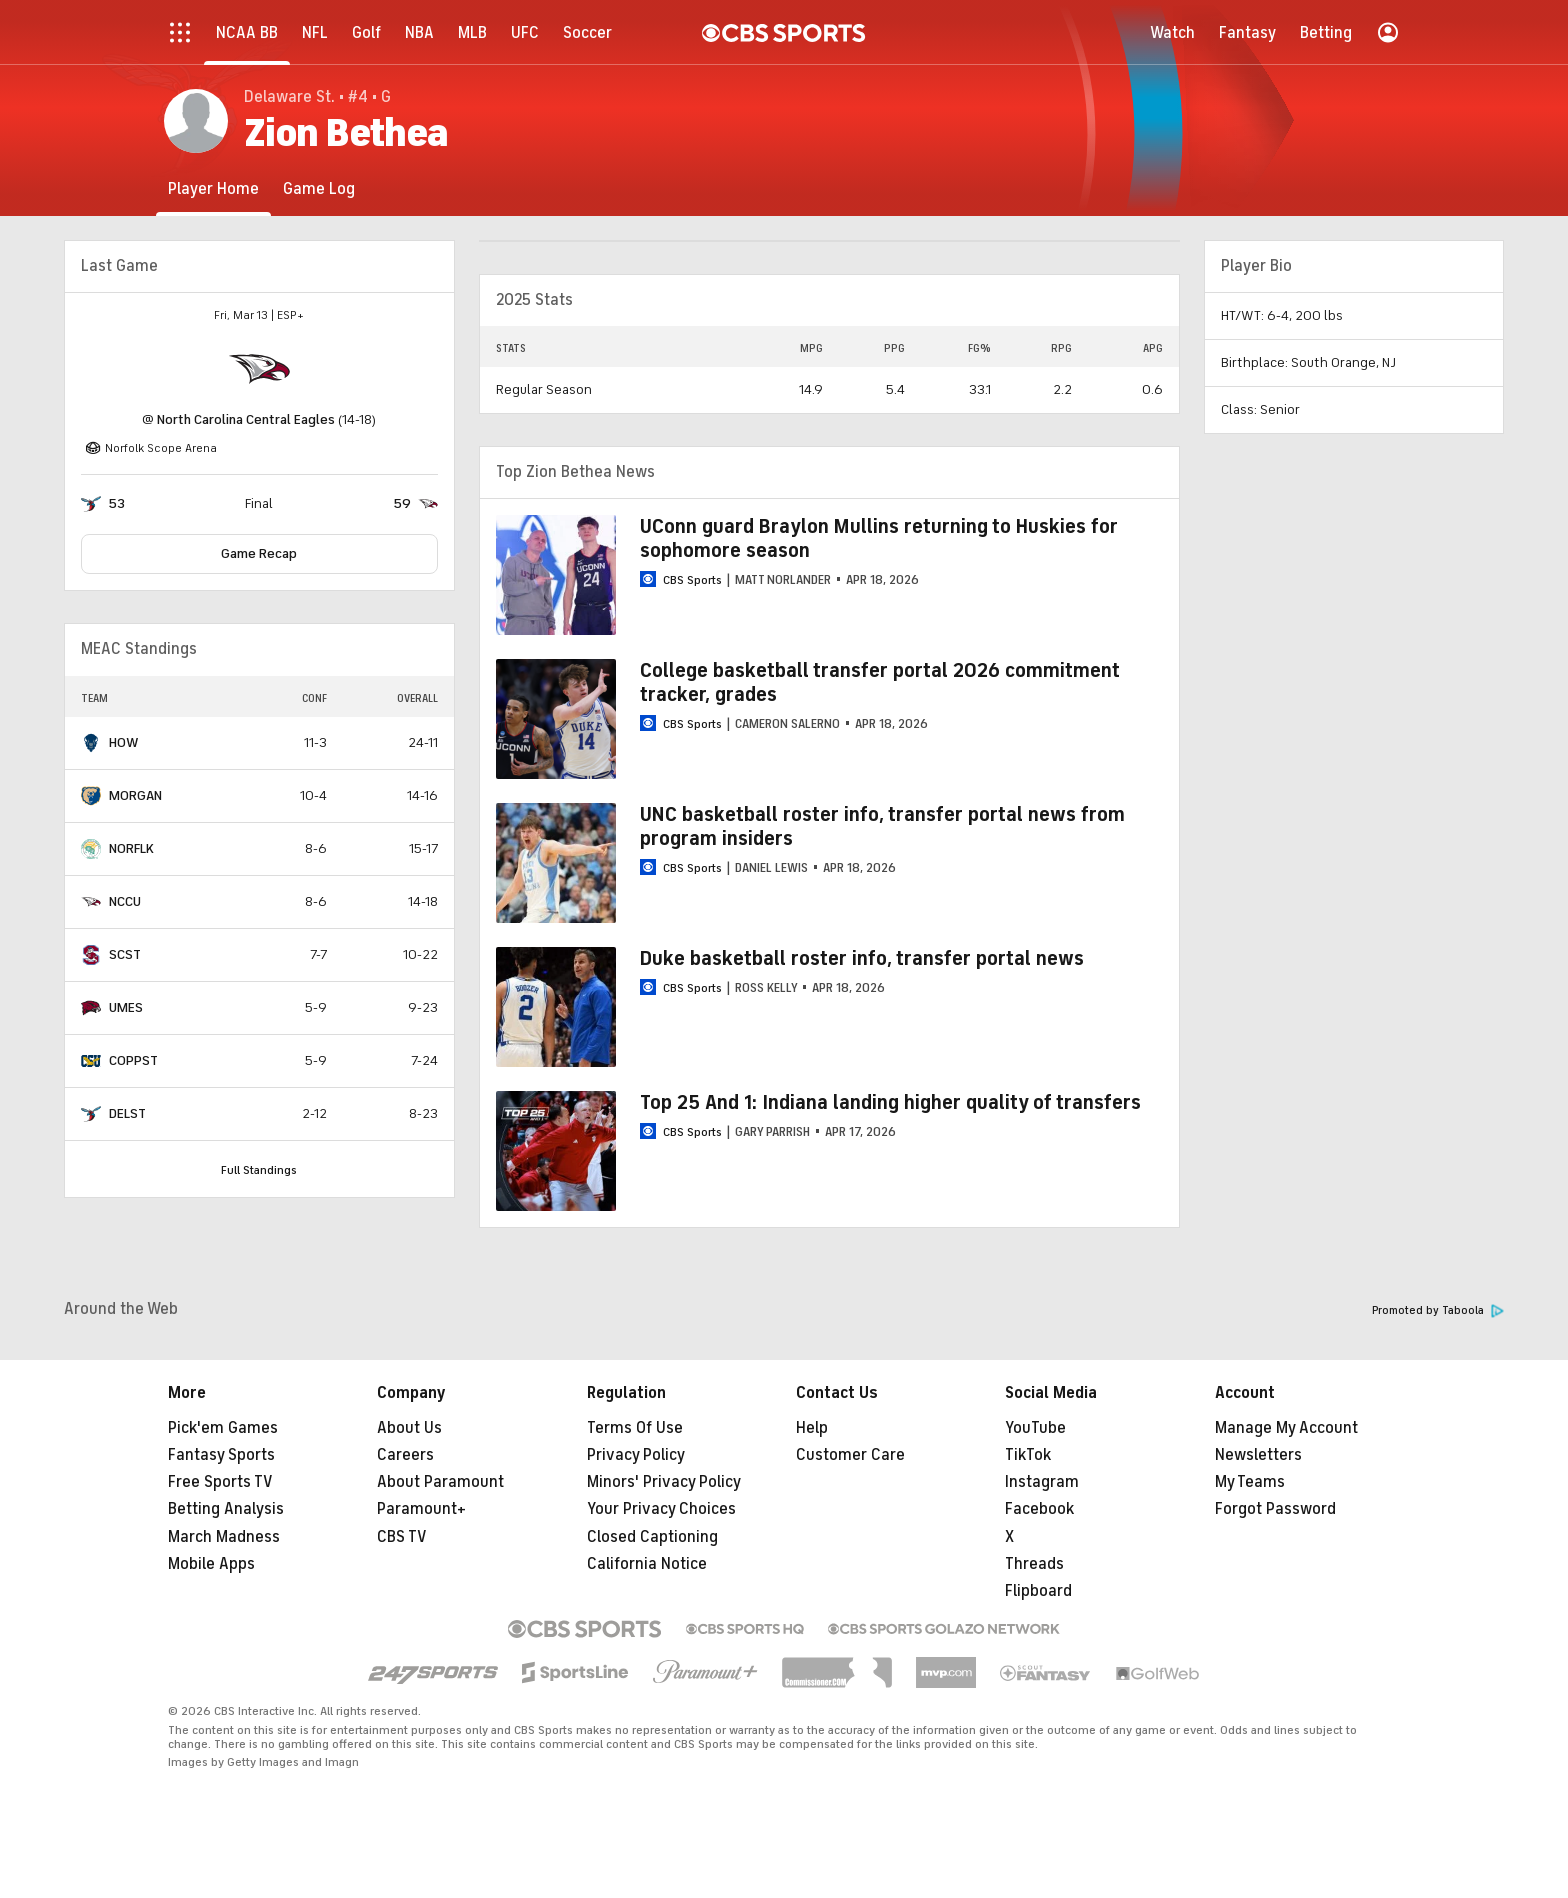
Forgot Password (1275, 1509)
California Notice (647, 1564)
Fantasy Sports (221, 1455)
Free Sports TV (220, 1482)
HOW (124, 742)
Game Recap (259, 553)
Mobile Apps (211, 1564)
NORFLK (131, 848)
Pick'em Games (223, 1428)
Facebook (1039, 1509)
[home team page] (259, 369)
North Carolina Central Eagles (246, 419)
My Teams (1250, 1482)
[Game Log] (319, 188)
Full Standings (259, 1170)
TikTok (1028, 1455)
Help (812, 1428)
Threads (1034, 1564)
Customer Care (850, 1455)
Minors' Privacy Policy (664, 1482)
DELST (127, 1113)
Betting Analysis (226, 1509)
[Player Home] (213, 188)
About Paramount (440, 1482)
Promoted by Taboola (1438, 1310)
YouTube (1035, 1428)
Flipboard (1038, 1591)
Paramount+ (421, 1509)
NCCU (125, 901)
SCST (125, 954)
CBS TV (402, 1537)
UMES (126, 1007)
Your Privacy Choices (661, 1509)
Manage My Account (1286, 1428)
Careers (405, 1455)
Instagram (1042, 1482)
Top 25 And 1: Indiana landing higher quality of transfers (890, 1102)
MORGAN (135, 795)
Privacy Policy (636, 1455)
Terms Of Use (635, 1428)
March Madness (224, 1537)
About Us (409, 1428)
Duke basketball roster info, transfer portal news (862, 958)
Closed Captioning (652, 1537)
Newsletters (1258, 1455)
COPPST (133, 1060)
